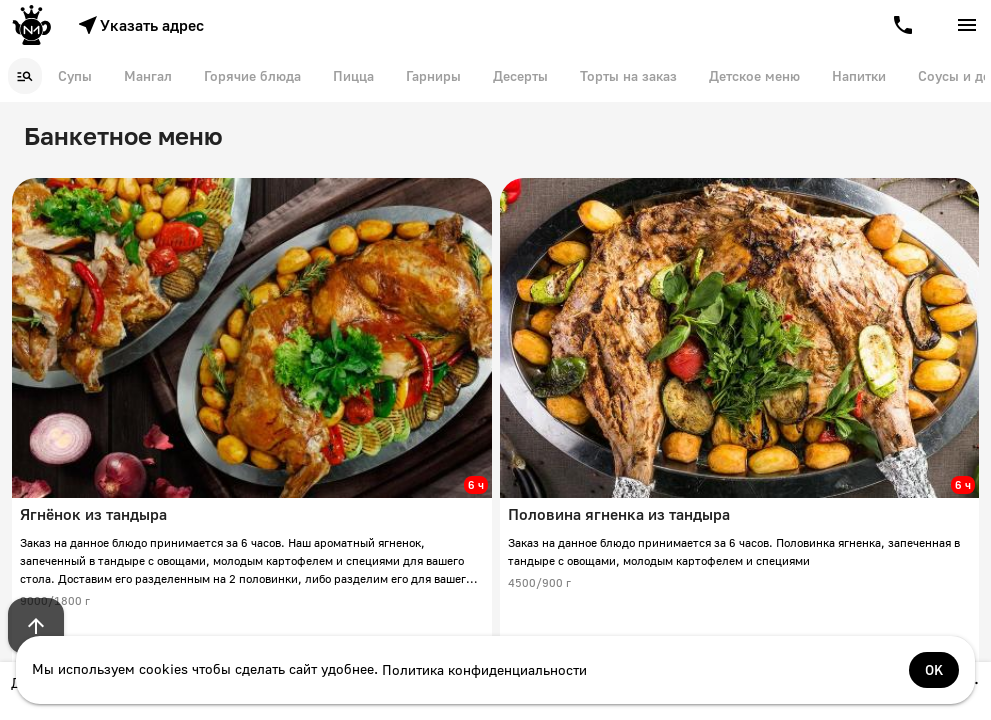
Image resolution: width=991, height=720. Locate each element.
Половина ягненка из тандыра (619, 514)
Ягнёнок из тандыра (93, 514)
